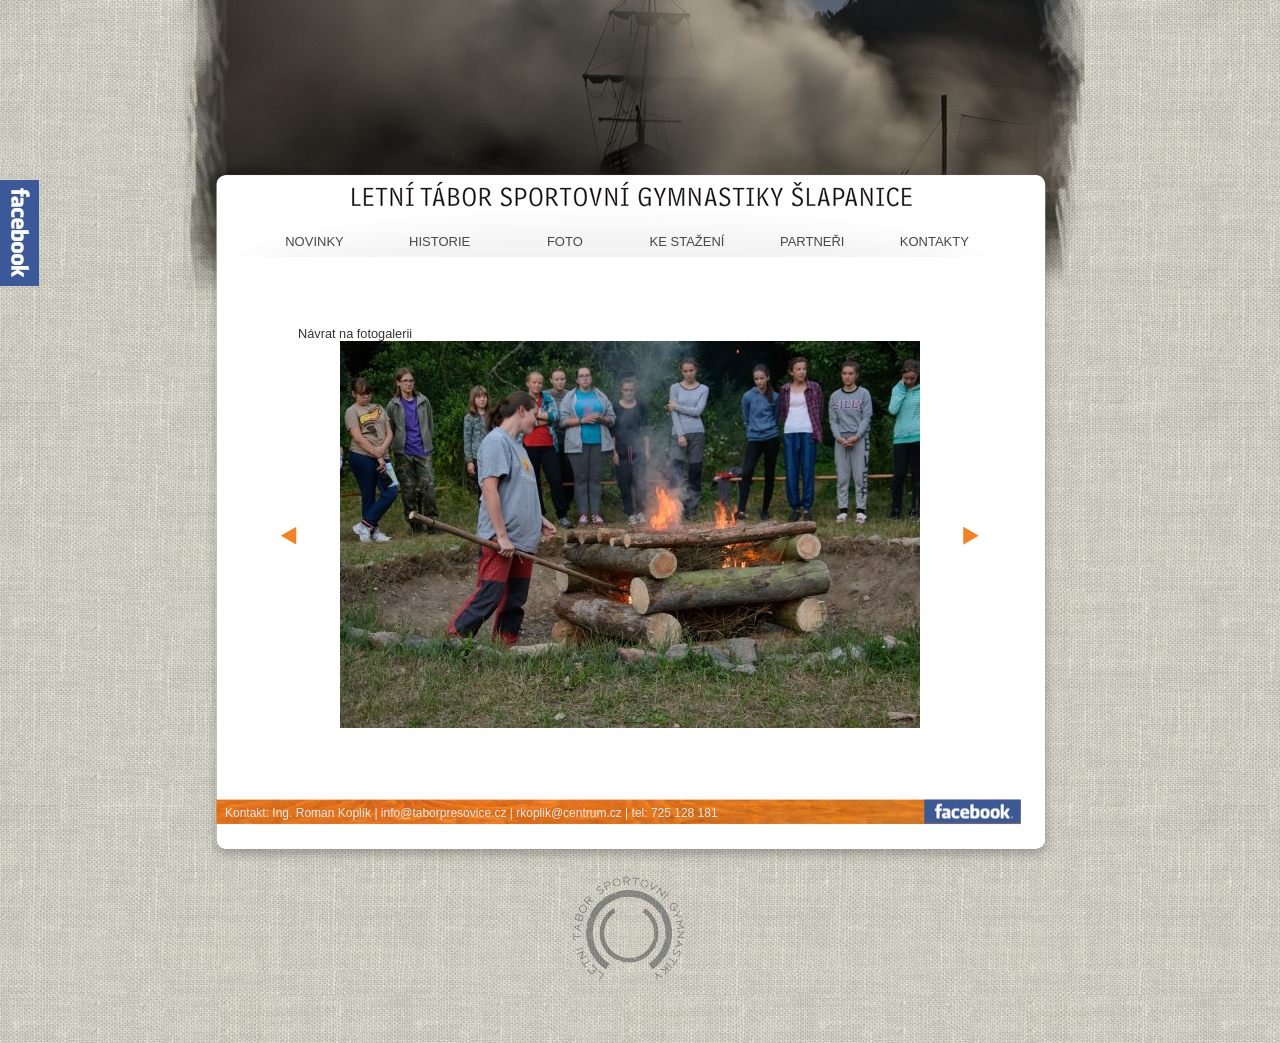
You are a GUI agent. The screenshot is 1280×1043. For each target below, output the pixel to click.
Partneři (812, 241)
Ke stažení (687, 241)
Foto (565, 241)
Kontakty (934, 241)
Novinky (314, 241)
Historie (439, 241)
